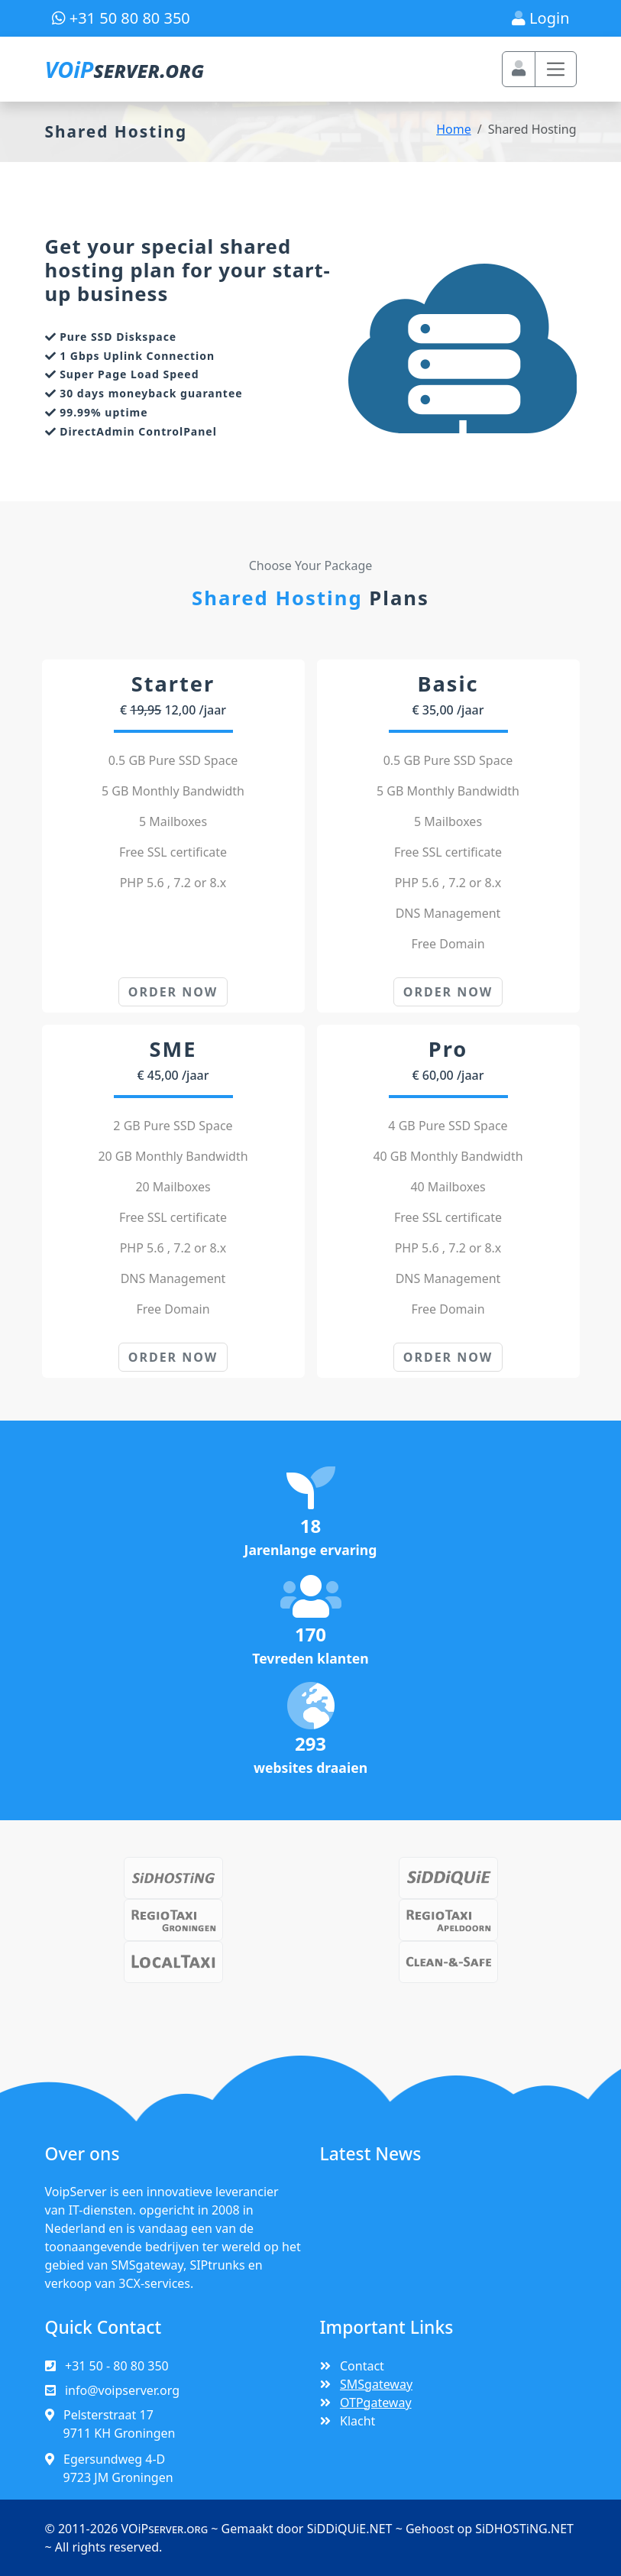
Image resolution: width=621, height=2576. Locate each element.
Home (453, 129)
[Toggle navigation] (556, 69)
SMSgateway (378, 2390)
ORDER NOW (173, 993)
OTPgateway (377, 2408)
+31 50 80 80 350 (121, 18)
